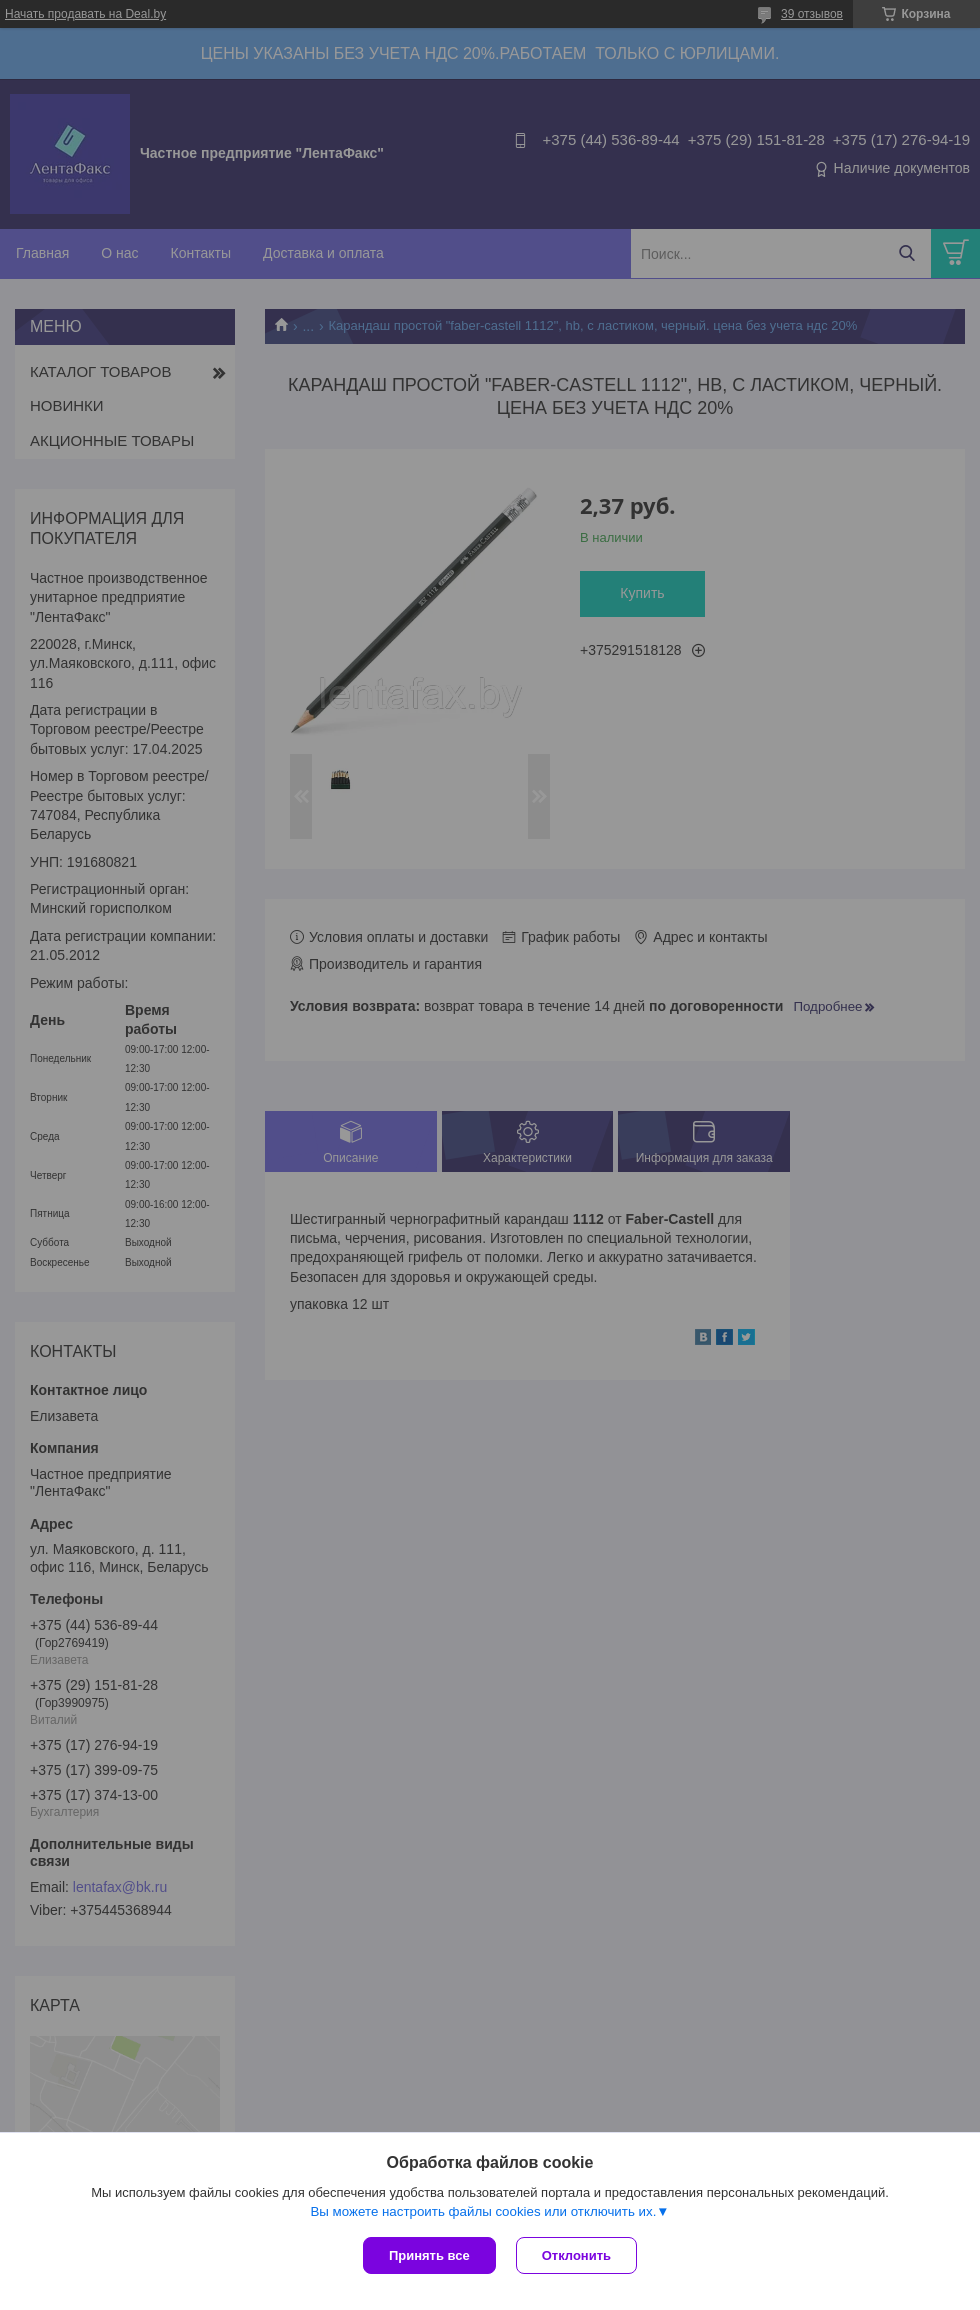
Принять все (429, 2255)
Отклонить (576, 2255)
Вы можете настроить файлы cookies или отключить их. (483, 2211)
